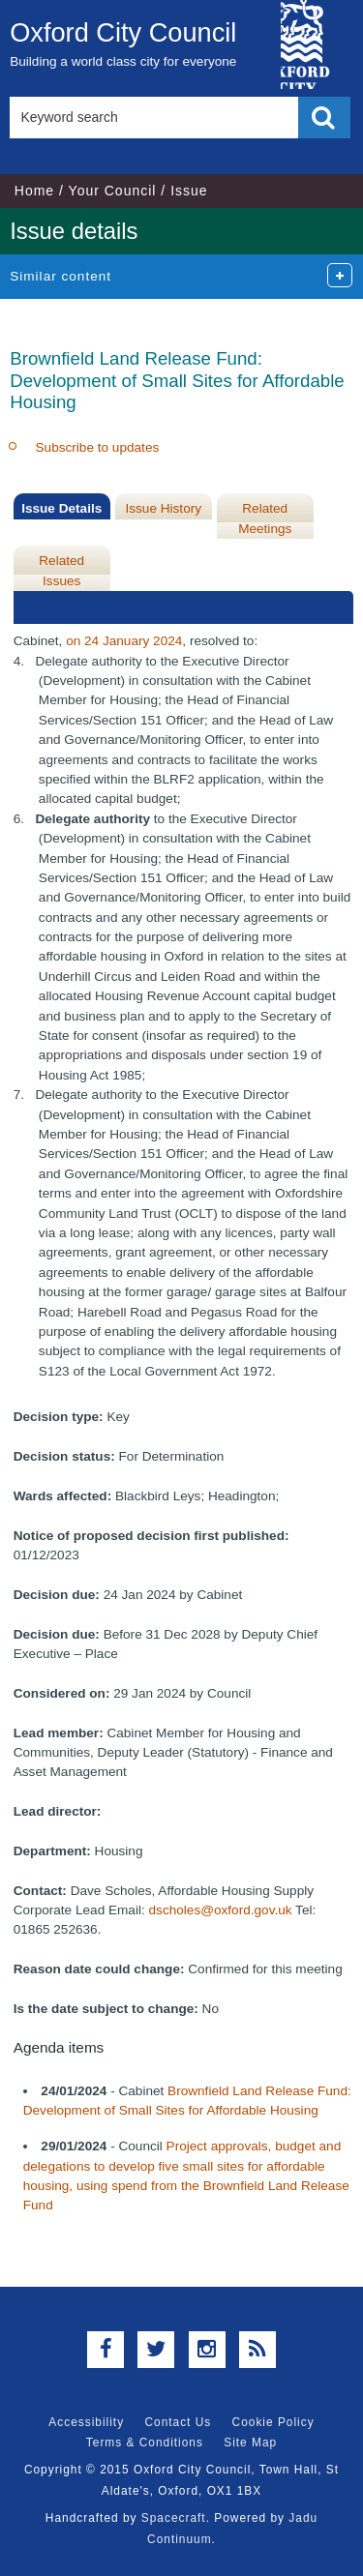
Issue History (163, 508)
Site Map (250, 2442)
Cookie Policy (273, 2422)
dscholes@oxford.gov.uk (220, 1910)
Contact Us (177, 2422)
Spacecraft (173, 2518)
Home (34, 190)
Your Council (113, 190)
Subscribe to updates (98, 447)
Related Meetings (264, 518)
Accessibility (86, 2422)
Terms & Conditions (144, 2442)
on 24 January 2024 (124, 641)
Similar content (60, 276)
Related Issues (61, 570)
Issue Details (61, 508)
